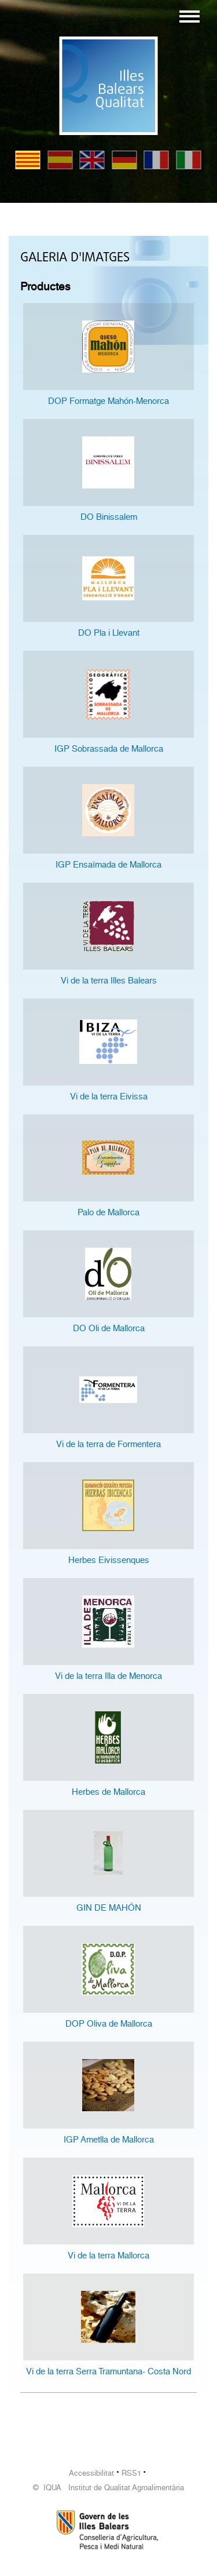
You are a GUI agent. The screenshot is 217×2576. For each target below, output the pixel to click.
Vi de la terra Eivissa (109, 1096)
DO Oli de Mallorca (109, 1328)
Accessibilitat (91, 2473)
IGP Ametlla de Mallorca (109, 2139)
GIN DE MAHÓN (108, 1908)
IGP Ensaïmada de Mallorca (108, 864)
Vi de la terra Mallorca (108, 2255)
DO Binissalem (108, 517)
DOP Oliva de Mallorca (108, 2023)
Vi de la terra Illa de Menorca (108, 1676)
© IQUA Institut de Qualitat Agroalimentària (108, 2487)
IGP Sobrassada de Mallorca (108, 749)
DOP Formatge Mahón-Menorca (108, 401)
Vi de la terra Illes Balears (109, 980)
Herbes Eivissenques (108, 1560)
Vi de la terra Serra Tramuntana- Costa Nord (108, 2371)
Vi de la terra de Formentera (108, 1444)
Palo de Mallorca (108, 1212)
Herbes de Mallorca (108, 1792)
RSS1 (131, 2473)
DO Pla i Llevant (108, 633)
